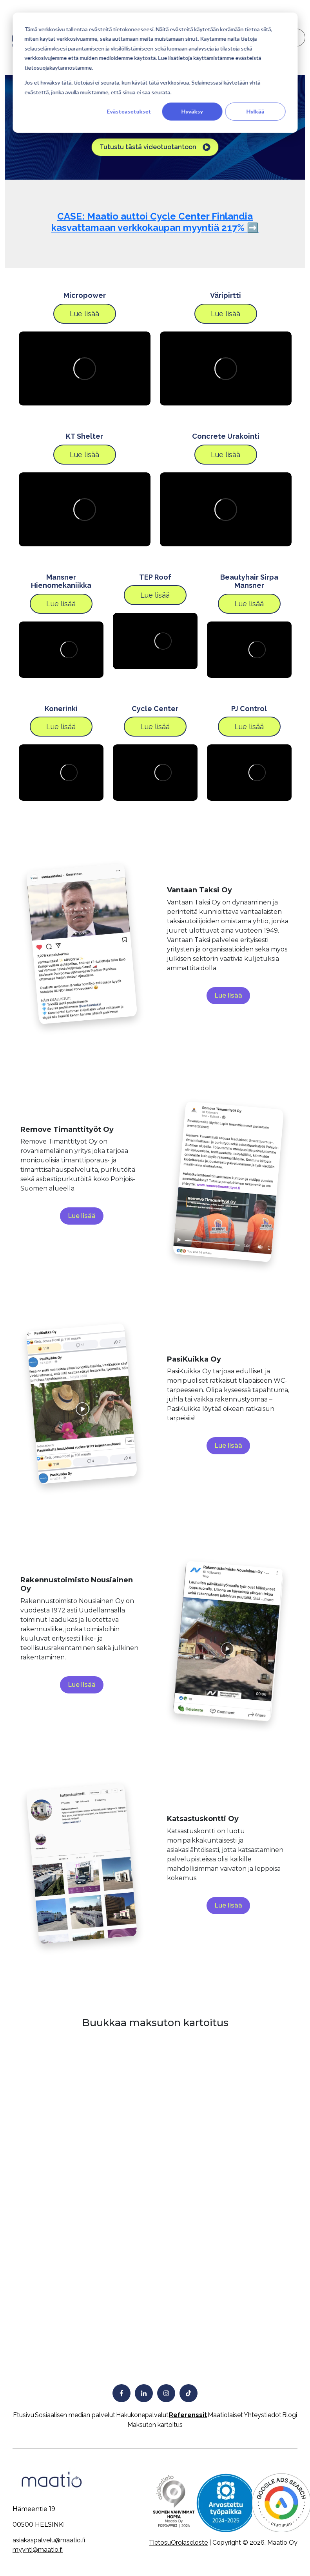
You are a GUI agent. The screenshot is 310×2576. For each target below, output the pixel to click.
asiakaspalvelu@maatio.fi (49, 2540)
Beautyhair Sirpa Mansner (249, 581)
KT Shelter (84, 436)
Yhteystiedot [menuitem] (262, 2415)
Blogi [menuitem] (289, 2415)
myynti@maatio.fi (38, 2549)
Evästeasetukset (129, 111)
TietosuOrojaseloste (178, 2542)
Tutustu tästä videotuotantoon (155, 147)
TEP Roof (155, 577)
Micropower (84, 295)
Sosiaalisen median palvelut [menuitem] (75, 2415)
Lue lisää (84, 314)
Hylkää (255, 111)
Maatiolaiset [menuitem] (225, 2415)
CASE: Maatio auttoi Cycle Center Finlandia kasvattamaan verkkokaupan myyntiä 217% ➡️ (155, 222)
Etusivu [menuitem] (23, 2415)
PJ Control (249, 708)
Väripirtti (225, 295)
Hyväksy (192, 111)
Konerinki (61, 708)
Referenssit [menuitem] (188, 2415)
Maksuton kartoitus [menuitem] (155, 2424)
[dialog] (155, 73)
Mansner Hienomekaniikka (61, 581)
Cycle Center (155, 708)
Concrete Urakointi (225, 436)
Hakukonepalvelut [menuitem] (142, 2415)
